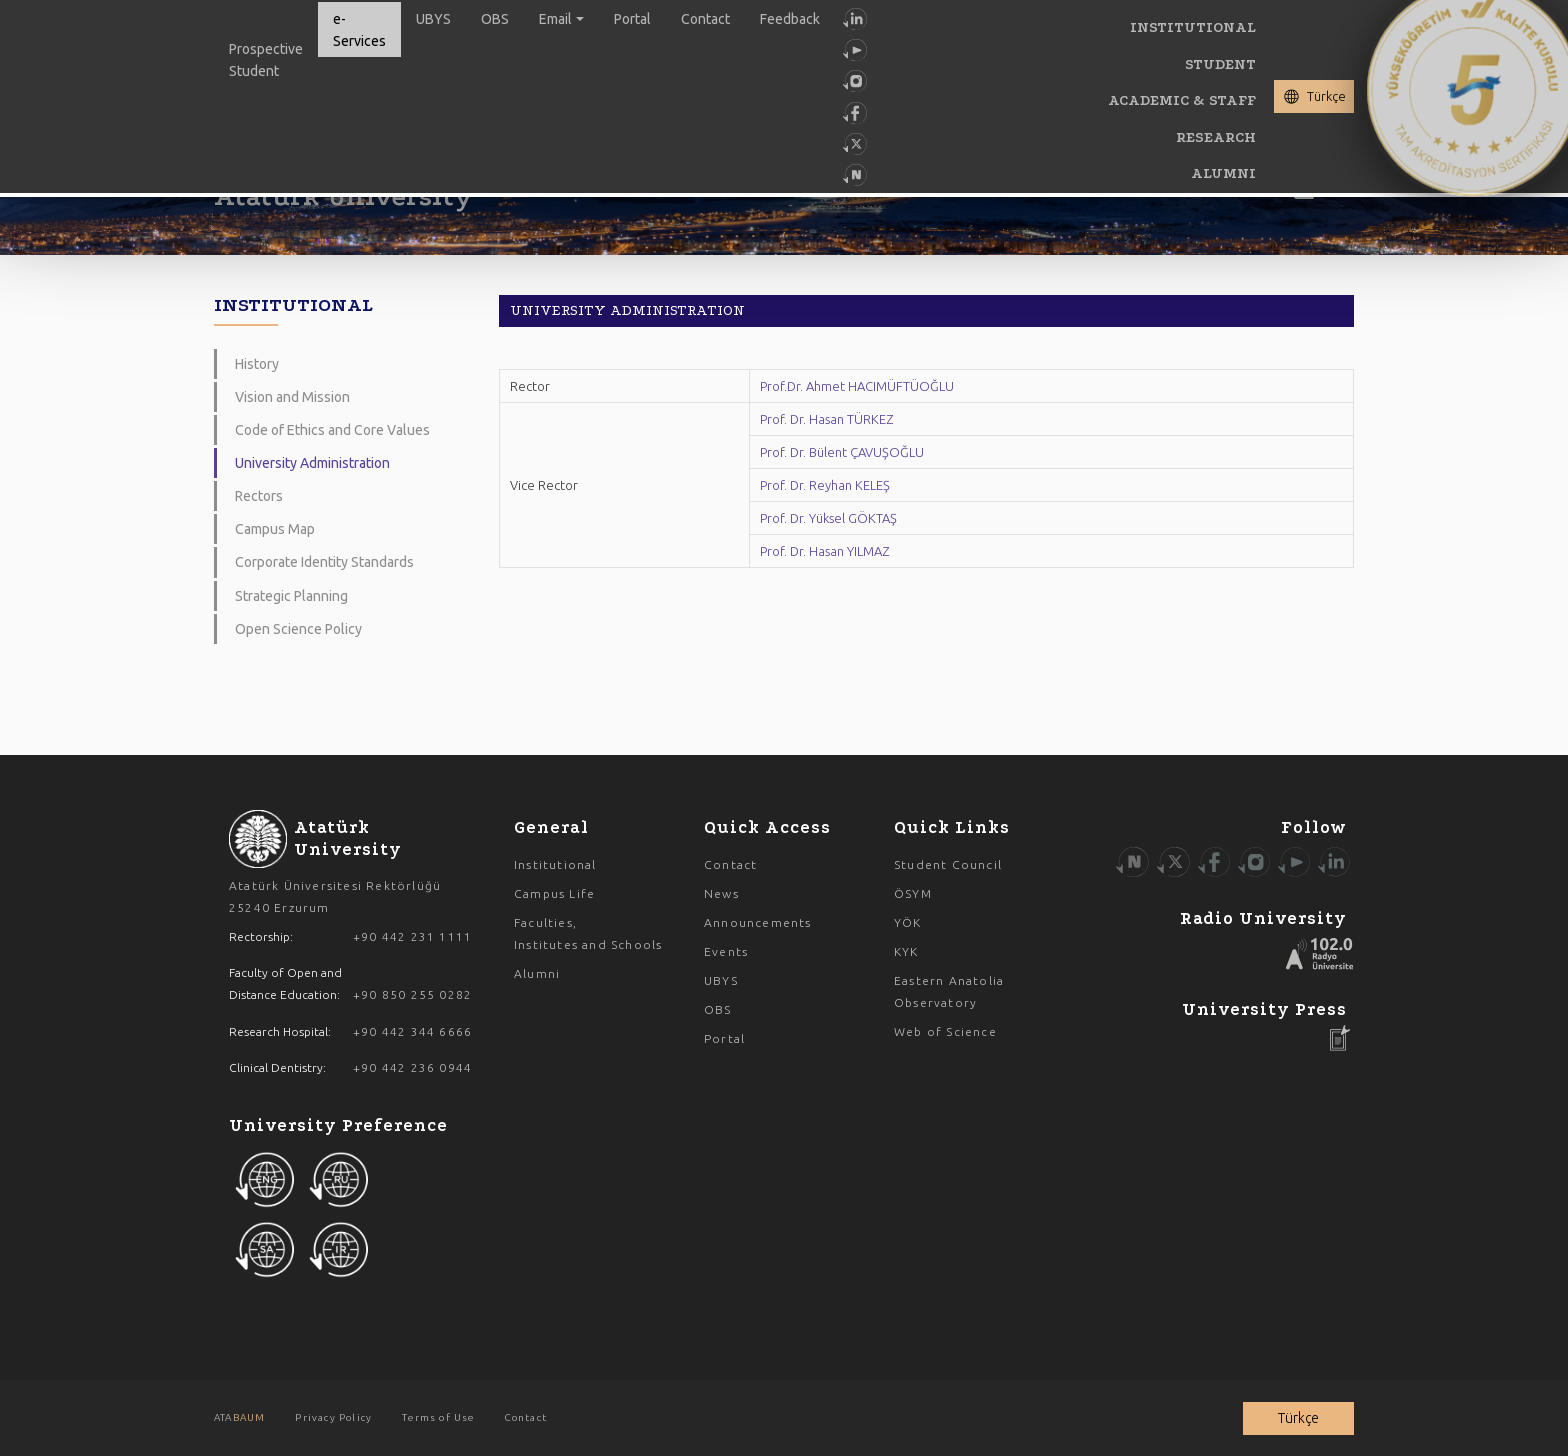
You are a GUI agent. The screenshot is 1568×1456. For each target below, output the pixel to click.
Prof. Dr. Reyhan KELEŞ (825, 485)
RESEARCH (1216, 137)
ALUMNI (1223, 173)
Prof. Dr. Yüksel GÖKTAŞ (828, 518)
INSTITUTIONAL (1193, 27)
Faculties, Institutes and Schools (588, 933)
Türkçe (1326, 96)
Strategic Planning (291, 596)
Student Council (948, 864)
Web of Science (945, 1031)
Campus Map (275, 529)
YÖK (908, 922)
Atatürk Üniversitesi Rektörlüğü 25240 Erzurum (335, 896)
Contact (705, 19)
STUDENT (1220, 64)
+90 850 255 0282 (412, 994)
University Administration (312, 463)
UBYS (433, 19)
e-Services (359, 30)
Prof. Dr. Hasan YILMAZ (824, 551)
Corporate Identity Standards (324, 562)
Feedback (790, 19)
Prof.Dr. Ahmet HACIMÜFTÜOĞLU (857, 386)
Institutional (555, 864)
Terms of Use (438, 1417)
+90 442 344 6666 (412, 1031)
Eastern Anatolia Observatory (949, 991)
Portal (632, 19)
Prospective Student (266, 60)
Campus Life (554, 893)
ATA (239, 1417)
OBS (495, 19)
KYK (906, 951)
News (721, 893)
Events (726, 951)
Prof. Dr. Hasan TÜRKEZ (826, 419)
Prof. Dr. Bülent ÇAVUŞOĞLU (842, 452)
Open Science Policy (298, 629)
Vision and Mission (292, 397)
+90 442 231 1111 (412, 936)
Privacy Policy (333, 1417)
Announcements (758, 922)
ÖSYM (913, 893)
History (257, 364)
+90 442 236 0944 (412, 1067)
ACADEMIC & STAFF (1182, 100)
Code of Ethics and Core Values (332, 430)
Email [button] (555, 19)
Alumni (537, 973)
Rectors (259, 496)
